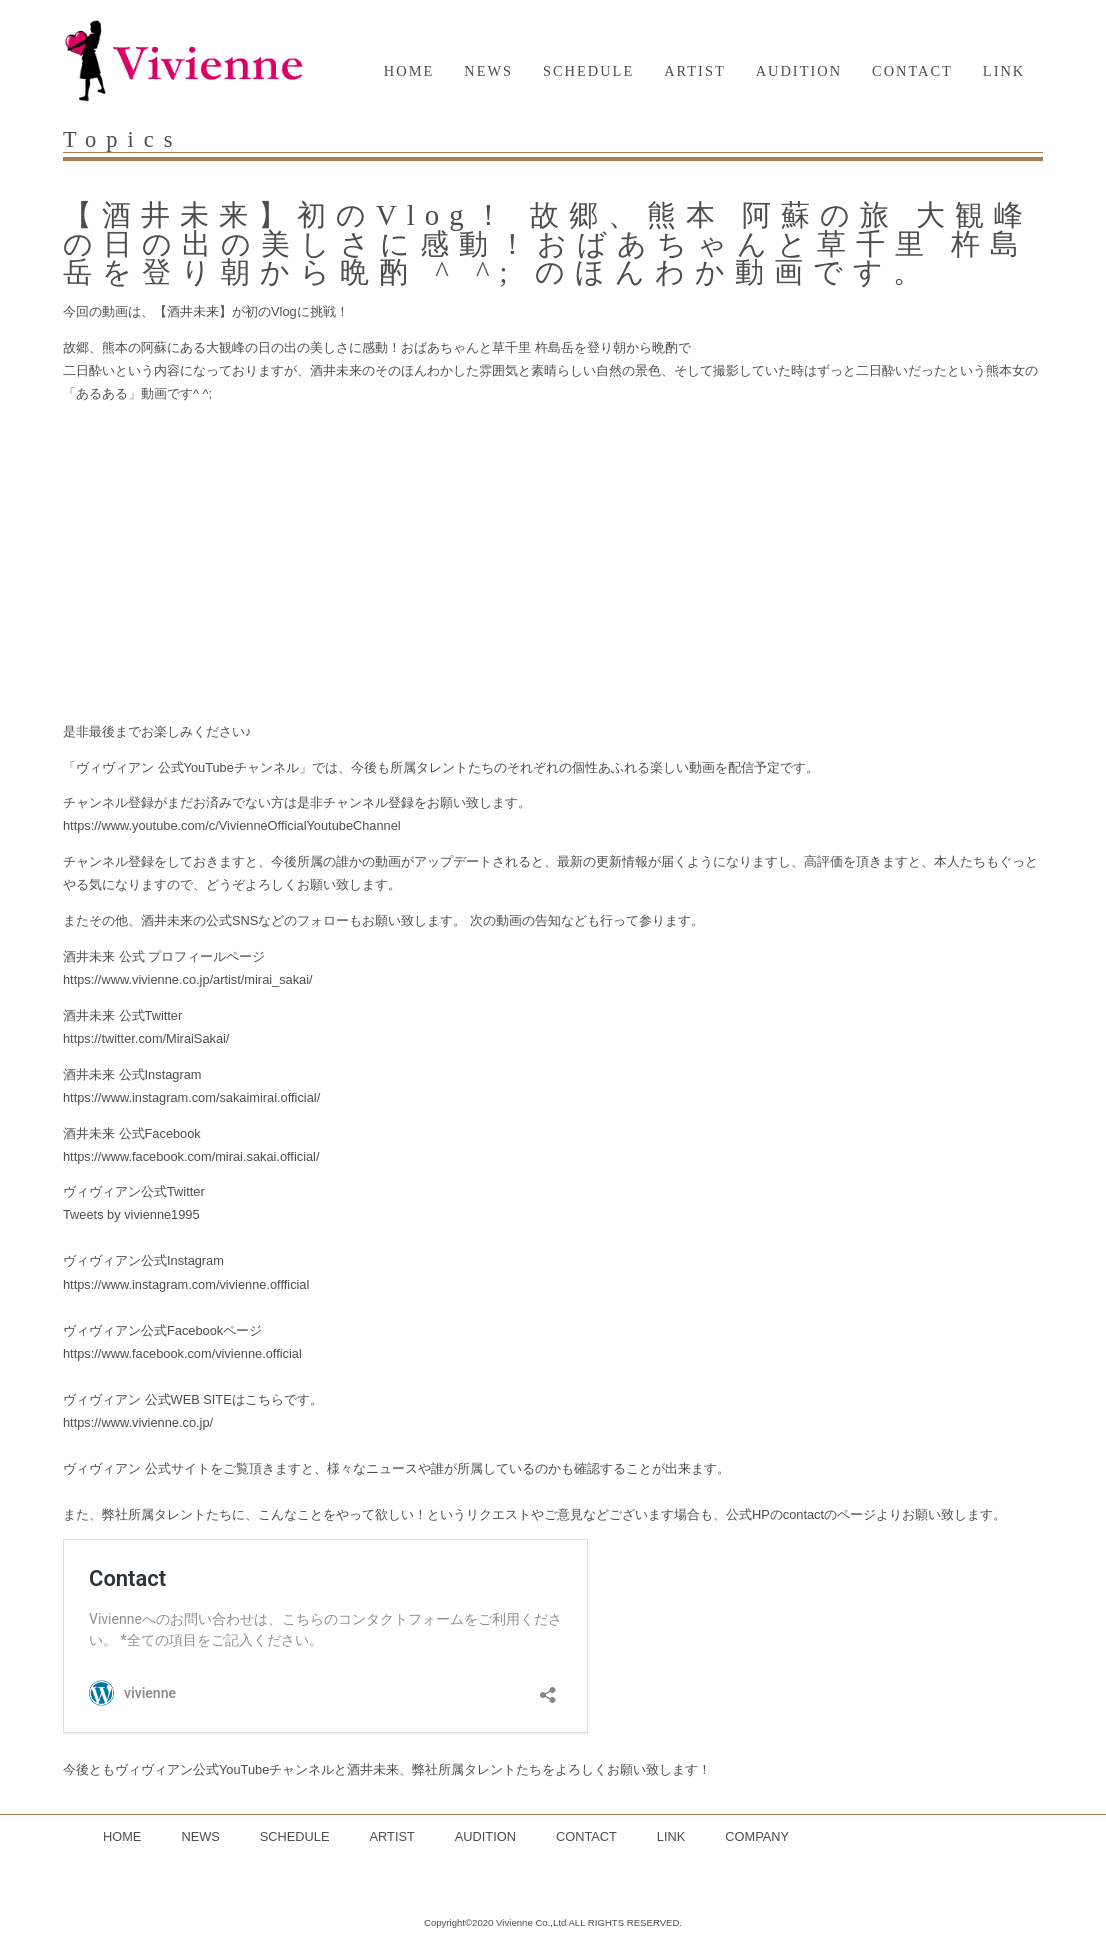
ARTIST (695, 71)
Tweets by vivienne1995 (131, 1214)
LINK (1004, 71)
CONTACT (912, 71)
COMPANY (757, 1836)
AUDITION (799, 71)
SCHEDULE (588, 71)
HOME (409, 71)
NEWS (488, 71)
